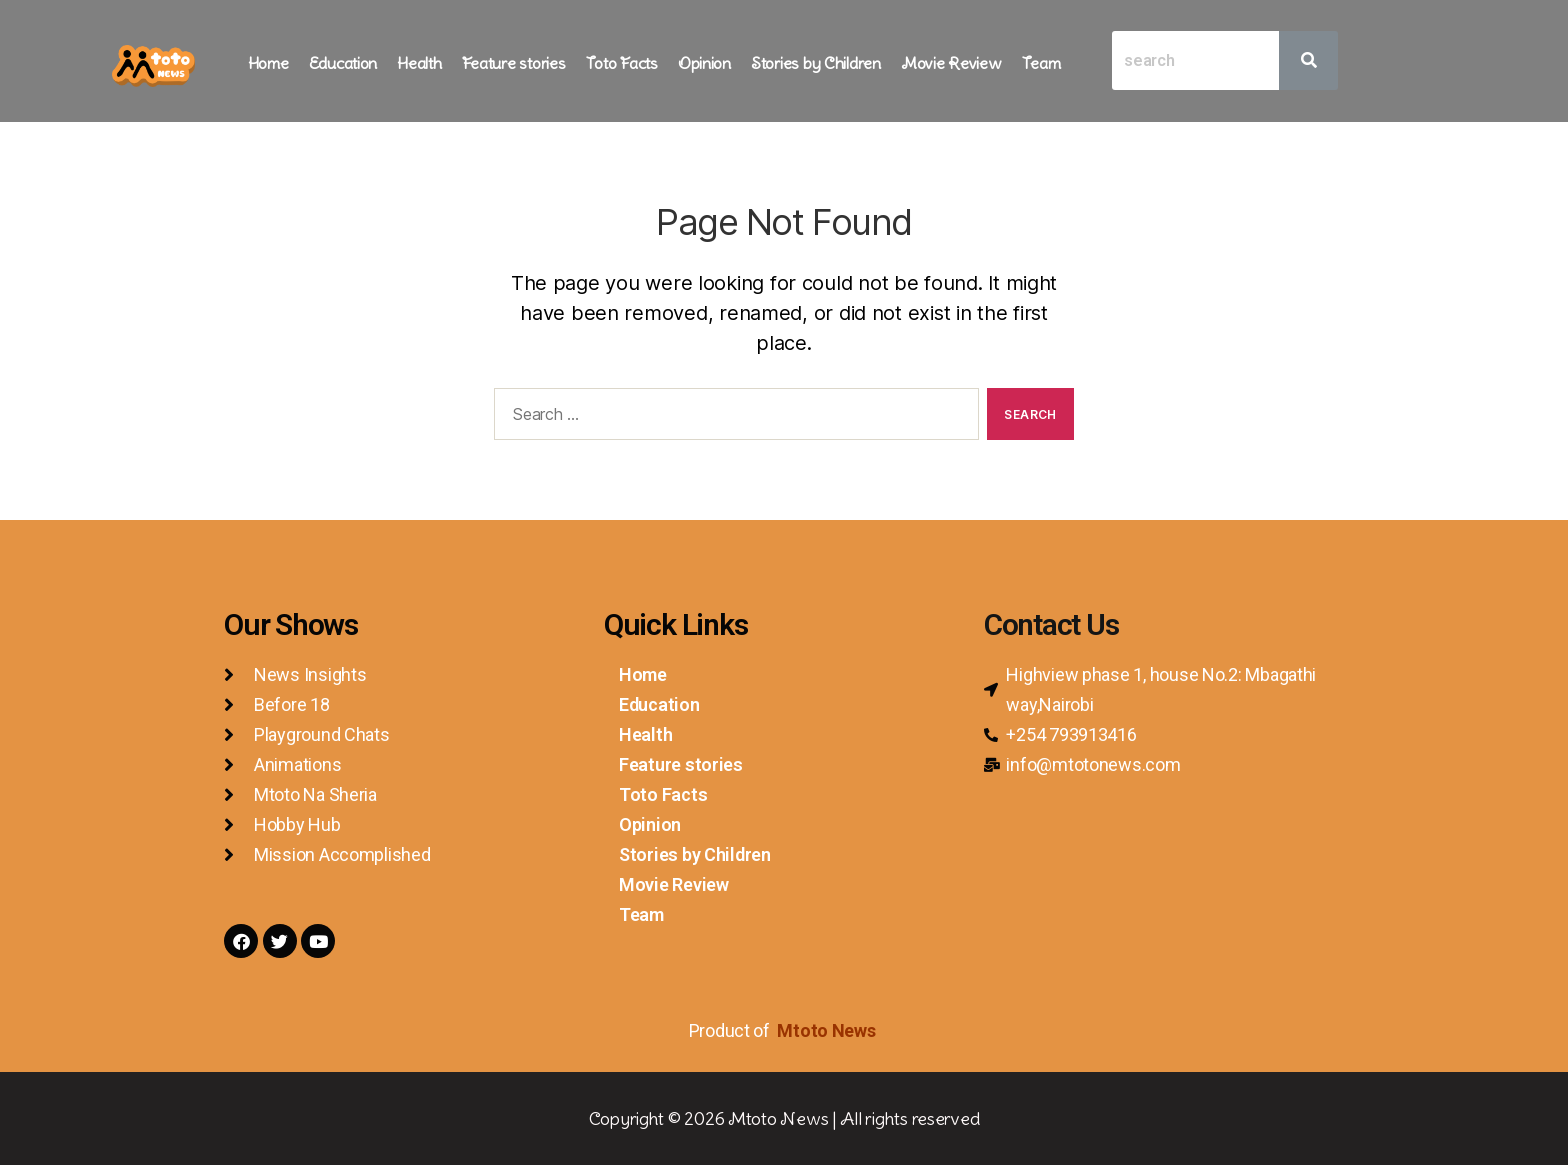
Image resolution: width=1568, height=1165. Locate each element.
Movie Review (951, 63)
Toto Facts (622, 63)
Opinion (704, 63)
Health (419, 63)
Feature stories (514, 63)
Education (343, 63)
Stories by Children (816, 63)
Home (268, 63)
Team (1041, 63)
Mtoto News (828, 1030)
